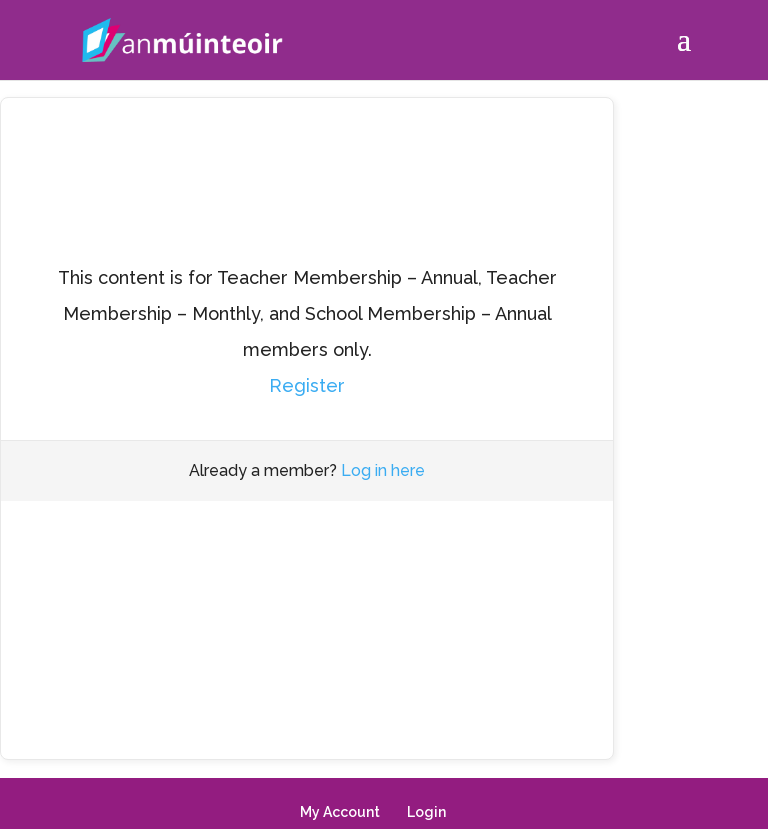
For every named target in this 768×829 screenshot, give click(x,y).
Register (307, 385)
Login (426, 812)
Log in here (383, 470)
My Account (340, 812)
